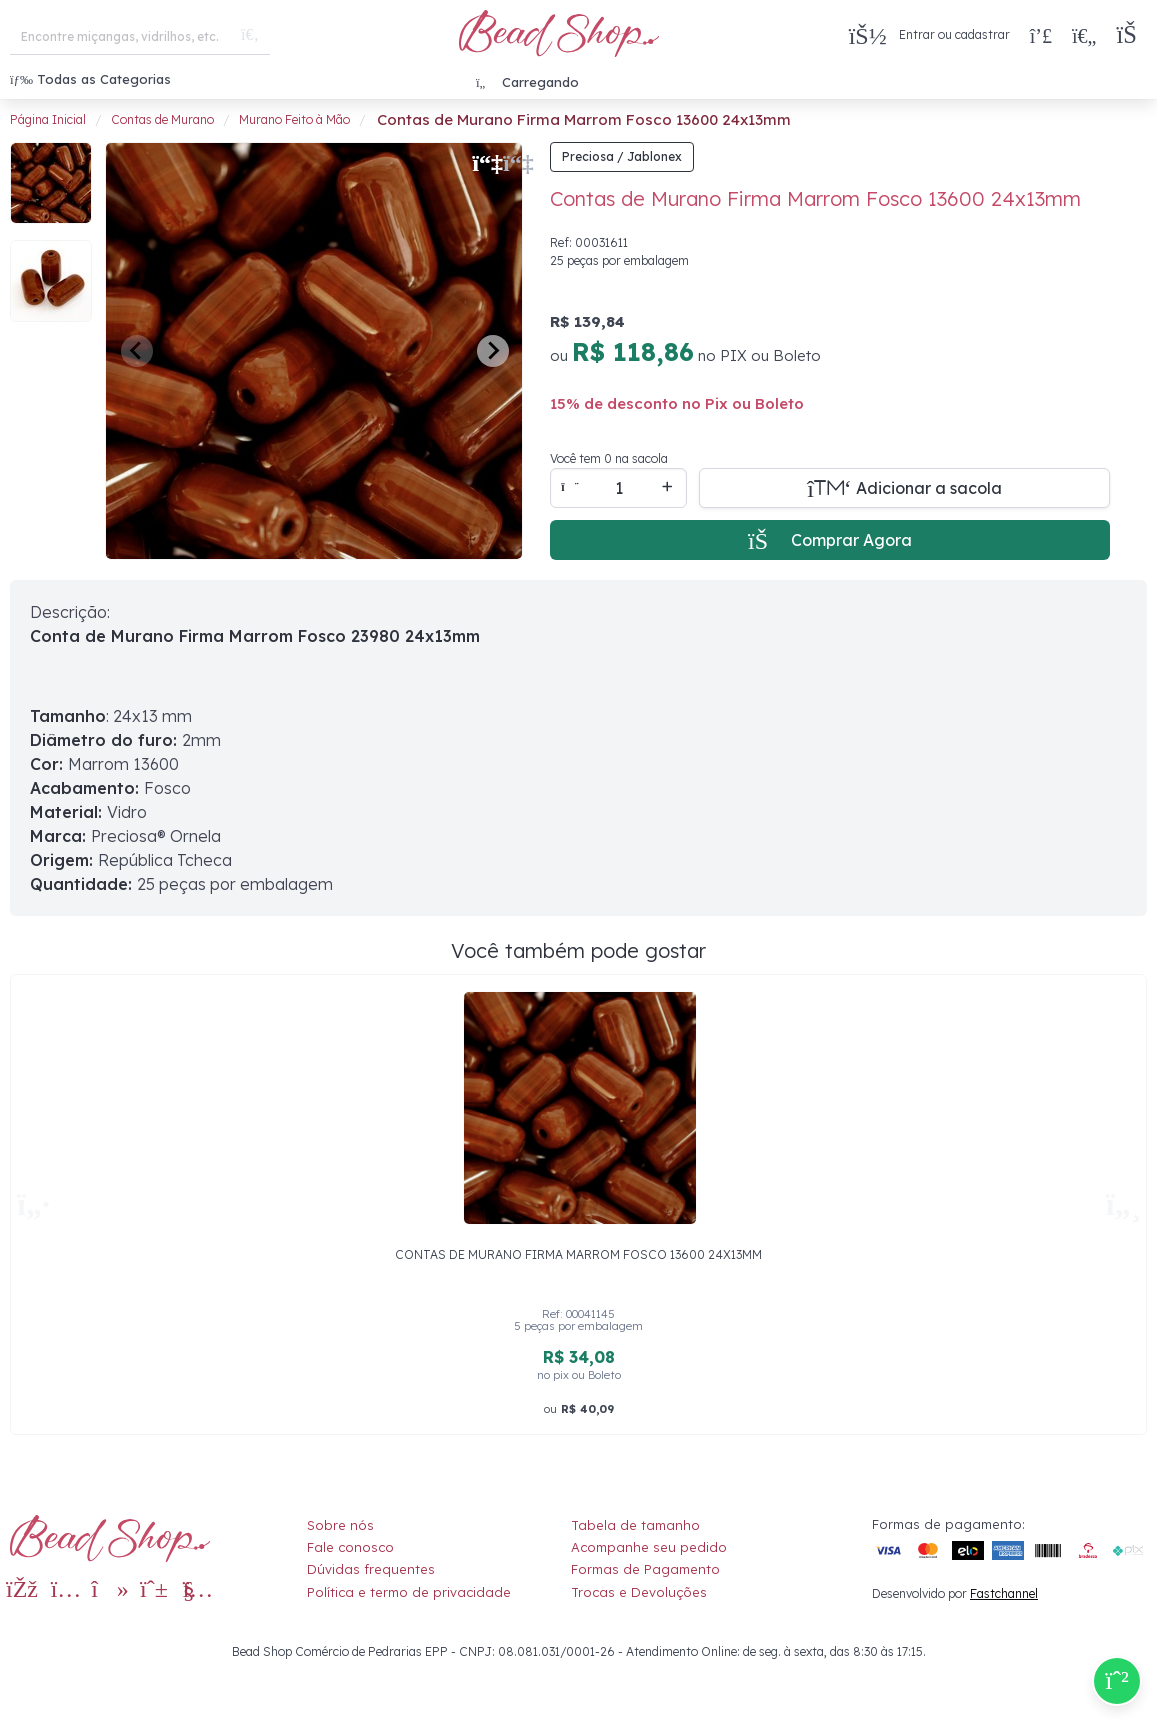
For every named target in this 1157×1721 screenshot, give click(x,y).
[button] (1131, 35)
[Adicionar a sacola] (904, 488)
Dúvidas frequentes (371, 1569)
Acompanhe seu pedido (649, 1547)
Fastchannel (1004, 1593)
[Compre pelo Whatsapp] (1117, 1681)
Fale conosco (350, 1547)
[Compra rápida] (1041, 35)
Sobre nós (340, 1525)
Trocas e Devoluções (639, 1592)
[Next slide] (493, 351)
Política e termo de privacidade (409, 1592)
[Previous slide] (137, 351)
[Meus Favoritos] (1084, 35)
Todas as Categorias (90, 79)
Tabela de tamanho (635, 1525)
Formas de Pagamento (645, 1569)
